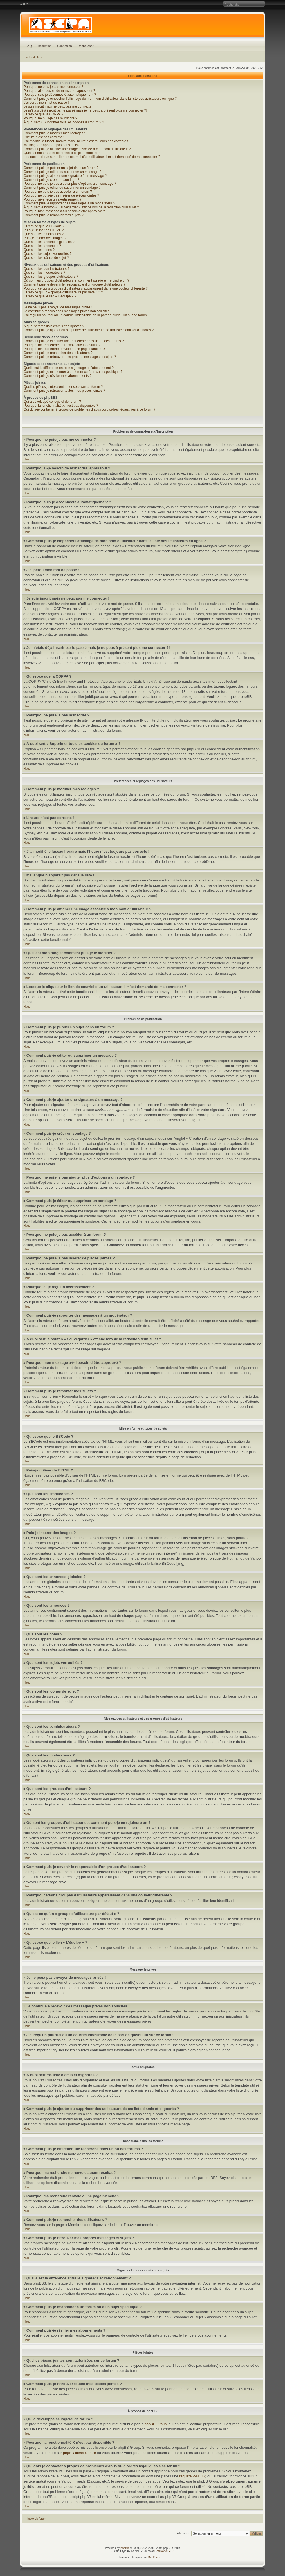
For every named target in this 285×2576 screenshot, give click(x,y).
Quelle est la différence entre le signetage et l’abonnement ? (69, 368)
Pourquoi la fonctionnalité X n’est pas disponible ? (61, 406)
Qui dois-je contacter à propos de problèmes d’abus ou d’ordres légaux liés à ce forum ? (89, 409)
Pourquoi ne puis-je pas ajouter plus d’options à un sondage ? (70, 184)
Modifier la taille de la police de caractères (24, 4)
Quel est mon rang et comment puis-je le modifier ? (62, 153)
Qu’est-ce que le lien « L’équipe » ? (50, 296)
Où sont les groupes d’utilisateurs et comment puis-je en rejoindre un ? (76, 280)
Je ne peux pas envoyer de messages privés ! (58, 307)
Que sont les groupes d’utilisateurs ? (51, 277)
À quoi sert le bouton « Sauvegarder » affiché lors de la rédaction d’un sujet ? (81, 207)
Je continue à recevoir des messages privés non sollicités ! (67, 311)
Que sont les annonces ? (42, 246)
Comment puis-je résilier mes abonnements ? (57, 376)
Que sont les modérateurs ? (44, 273)
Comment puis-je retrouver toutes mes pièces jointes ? (64, 391)
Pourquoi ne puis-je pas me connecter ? (53, 87)
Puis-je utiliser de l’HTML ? (44, 230)
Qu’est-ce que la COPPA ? (43, 114)
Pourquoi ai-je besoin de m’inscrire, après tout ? (59, 91)
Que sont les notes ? (39, 250)
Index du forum (35, 57)
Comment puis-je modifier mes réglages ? (55, 133)
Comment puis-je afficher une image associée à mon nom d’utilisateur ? (77, 149)
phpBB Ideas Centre (79, 2453)
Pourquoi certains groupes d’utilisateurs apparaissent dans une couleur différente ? (86, 288)
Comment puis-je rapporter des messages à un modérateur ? (69, 203)
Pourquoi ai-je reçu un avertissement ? (52, 199)
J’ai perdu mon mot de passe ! (46, 102)
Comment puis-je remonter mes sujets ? (54, 215)
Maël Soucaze (156, 2557)
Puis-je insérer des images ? (45, 238)
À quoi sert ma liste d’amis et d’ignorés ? (54, 326)
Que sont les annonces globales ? (49, 242)
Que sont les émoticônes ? (44, 234)
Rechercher (86, 46)
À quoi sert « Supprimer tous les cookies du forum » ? (64, 122)
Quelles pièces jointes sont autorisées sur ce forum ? (63, 387)
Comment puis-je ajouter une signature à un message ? (65, 176)
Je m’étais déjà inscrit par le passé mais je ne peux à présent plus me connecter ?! (85, 110)
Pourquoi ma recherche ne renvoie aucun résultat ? (62, 345)
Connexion (64, 46)
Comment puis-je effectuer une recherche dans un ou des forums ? (74, 341)
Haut (27, 459)
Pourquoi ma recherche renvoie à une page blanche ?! (64, 349)
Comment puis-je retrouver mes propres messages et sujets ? (70, 357)
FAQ (29, 46)
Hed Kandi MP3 (164, 2551)
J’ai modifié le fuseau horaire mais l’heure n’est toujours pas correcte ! (76, 141)
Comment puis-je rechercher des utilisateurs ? (58, 353)
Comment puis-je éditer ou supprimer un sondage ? (62, 188)
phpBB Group (156, 2424)
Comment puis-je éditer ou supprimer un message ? (62, 172)
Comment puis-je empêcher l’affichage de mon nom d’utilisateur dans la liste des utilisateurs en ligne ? (100, 99)
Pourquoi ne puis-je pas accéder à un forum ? (58, 191)
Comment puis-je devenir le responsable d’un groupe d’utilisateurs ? (74, 284)
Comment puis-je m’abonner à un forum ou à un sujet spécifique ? (73, 372)
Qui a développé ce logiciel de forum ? (52, 402)
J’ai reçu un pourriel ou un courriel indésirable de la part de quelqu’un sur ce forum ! (86, 315)
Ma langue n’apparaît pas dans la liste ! (53, 145)
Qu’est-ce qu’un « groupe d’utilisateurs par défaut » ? (63, 292)
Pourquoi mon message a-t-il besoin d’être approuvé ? (64, 211)
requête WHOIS (192, 2476)
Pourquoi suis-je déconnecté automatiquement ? (60, 95)
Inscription (44, 46)
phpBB (124, 2548)
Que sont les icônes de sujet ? (46, 258)
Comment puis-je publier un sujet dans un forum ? (61, 168)
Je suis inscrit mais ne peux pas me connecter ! (59, 106)
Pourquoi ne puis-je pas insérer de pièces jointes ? (61, 195)
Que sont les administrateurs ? (46, 269)
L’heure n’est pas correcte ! (44, 137)
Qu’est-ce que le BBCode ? (44, 226)
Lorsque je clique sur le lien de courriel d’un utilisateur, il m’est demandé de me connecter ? (92, 157)
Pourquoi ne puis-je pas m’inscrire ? (50, 118)
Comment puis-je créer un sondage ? (51, 180)
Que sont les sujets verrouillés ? (47, 254)
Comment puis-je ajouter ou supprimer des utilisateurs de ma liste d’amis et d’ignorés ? (89, 330)
